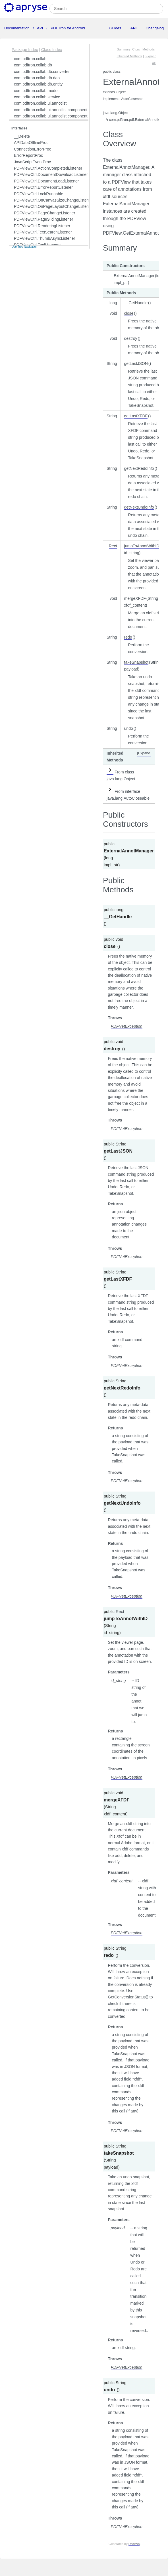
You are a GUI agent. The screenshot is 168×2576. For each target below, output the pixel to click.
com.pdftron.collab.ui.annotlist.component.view (55, 116)
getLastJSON (136, 363)
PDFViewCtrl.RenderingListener (42, 226)
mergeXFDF (135, 598)
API (40, 28)
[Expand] (144, 753)
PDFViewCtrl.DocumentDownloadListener (51, 174)
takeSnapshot (136, 662)
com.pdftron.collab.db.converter (42, 71)
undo (128, 728)
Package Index (25, 49)
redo (128, 637)
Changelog (155, 28)
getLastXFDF (136, 416)
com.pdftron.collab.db (33, 65)
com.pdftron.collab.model (36, 90)
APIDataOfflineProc (31, 142)
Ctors (136, 49)
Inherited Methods (129, 56)
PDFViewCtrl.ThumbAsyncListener (44, 238)
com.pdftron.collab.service (37, 97)
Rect (113, 546)
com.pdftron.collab (30, 58)
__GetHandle (136, 302)
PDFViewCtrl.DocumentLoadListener (46, 181)
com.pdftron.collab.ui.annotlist (40, 103)
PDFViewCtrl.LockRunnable (38, 194)
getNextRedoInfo (139, 468)
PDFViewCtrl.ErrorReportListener (43, 187)
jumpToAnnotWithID (141, 546)
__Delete (22, 136)
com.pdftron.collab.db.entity (38, 84)
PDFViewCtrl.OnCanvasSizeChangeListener (53, 200)
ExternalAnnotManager (134, 275)
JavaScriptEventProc (32, 162)
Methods (148, 49)
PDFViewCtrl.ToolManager (37, 245)
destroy (130, 338)
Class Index (51, 49)
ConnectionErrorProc (32, 149)
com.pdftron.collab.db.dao (37, 78)
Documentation (17, 28)
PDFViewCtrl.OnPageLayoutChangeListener (53, 206)
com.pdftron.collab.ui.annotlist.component (50, 109)
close (129, 313)
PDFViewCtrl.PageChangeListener (44, 213)
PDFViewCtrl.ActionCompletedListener (48, 168)
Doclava (134, 2543)
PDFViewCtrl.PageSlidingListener (43, 219)
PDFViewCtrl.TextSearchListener (43, 232)
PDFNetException (126, 1026)
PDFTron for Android (67, 28)
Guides (115, 28)
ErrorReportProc (28, 155)
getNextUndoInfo (139, 507)
